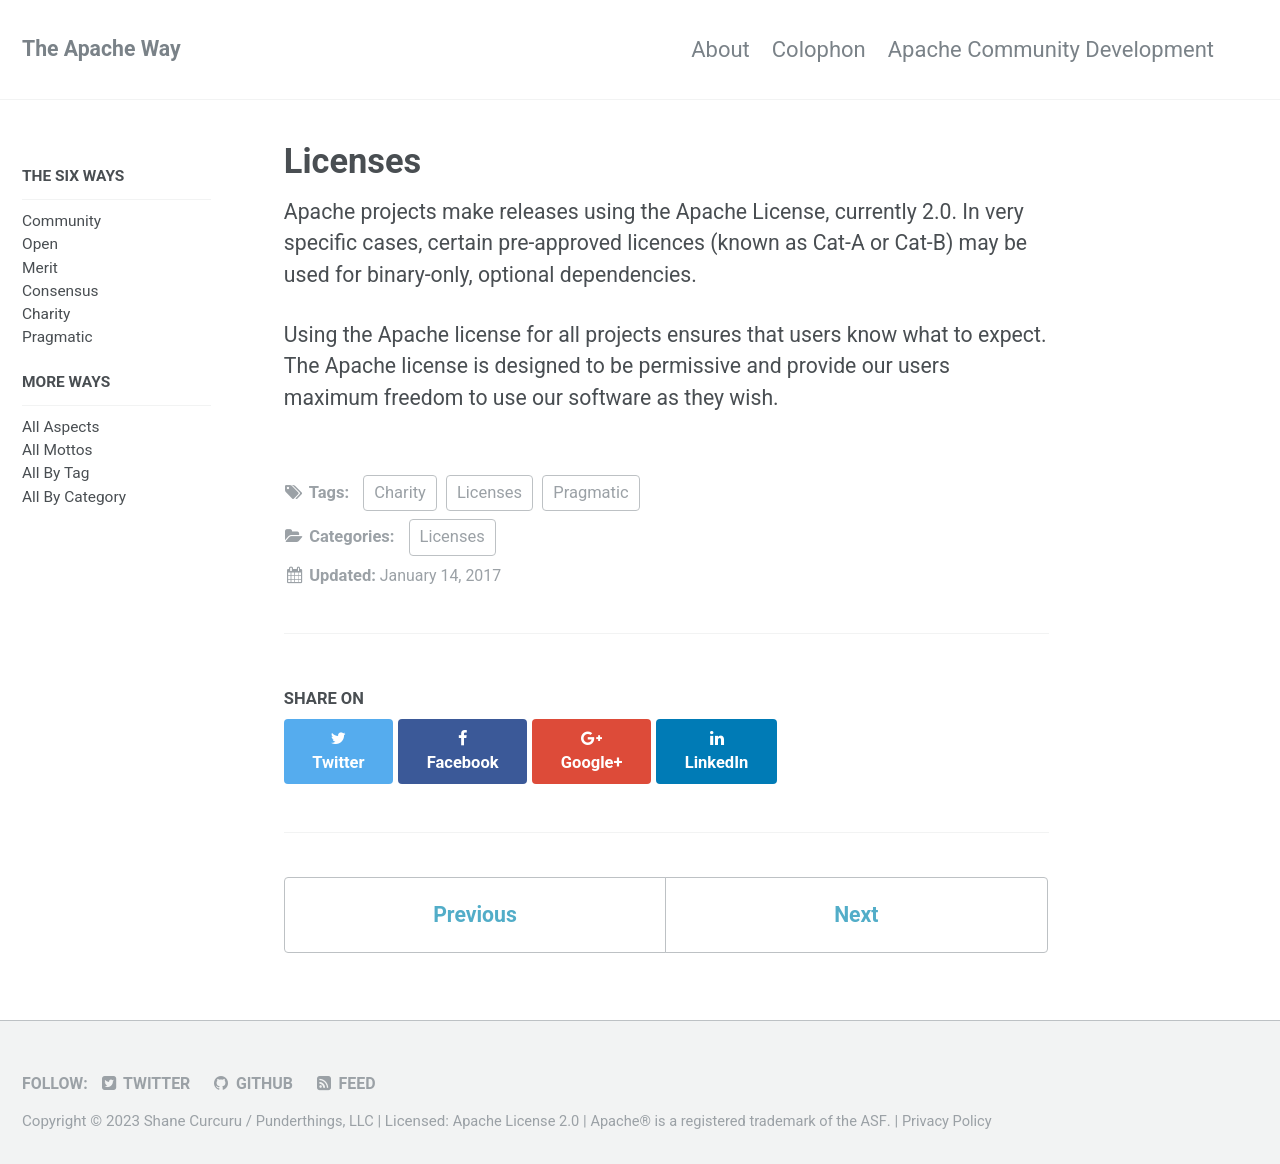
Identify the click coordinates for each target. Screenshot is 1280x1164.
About (676, 49)
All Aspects (60, 431)
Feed (353, 1071)
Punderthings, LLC (317, 1109)
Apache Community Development (1051, 49)
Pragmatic (57, 339)
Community (61, 223)
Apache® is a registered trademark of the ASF (751, 1109)
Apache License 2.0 (522, 1109)
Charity (46, 316)
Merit (40, 270)
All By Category (74, 500)
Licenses (489, 501)
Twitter (148, 1071)
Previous (475, 901)
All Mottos (57, 454)
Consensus (60, 293)
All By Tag (55, 477)
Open (40, 246)
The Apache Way (104, 49)
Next (856, 901)
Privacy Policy (966, 1109)
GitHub (258, 1071)
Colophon (797, 49)
